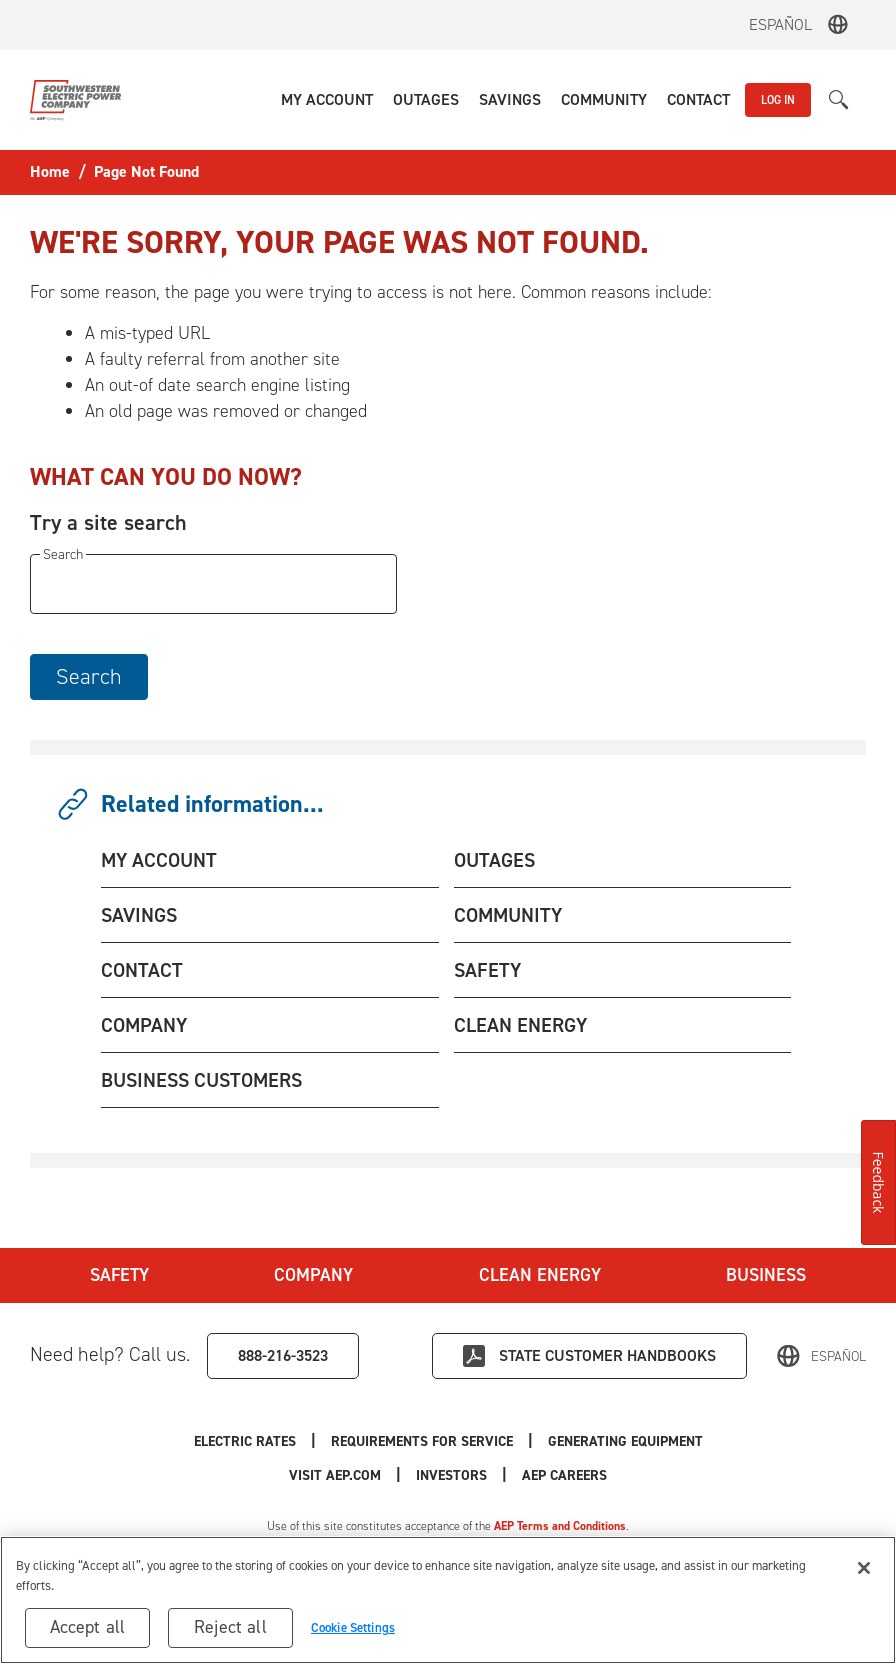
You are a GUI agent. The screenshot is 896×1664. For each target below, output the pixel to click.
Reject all (230, 1627)
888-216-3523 (283, 1355)
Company (313, 1275)
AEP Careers (564, 1475)
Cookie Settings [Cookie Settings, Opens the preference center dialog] (353, 1627)
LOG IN (778, 100)
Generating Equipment (625, 1441)
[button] (327, 100)
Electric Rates (245, 1441)
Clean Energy (540, 1275)
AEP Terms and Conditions (560, 1526)
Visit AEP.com (335, 1475)
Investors (451, 1475)
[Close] (864, 1568)
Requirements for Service (422, 1441)
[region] (448, 1600)
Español (780, 24)
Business (766, 1275)
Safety (119, 1275)
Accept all (88, 1627)
